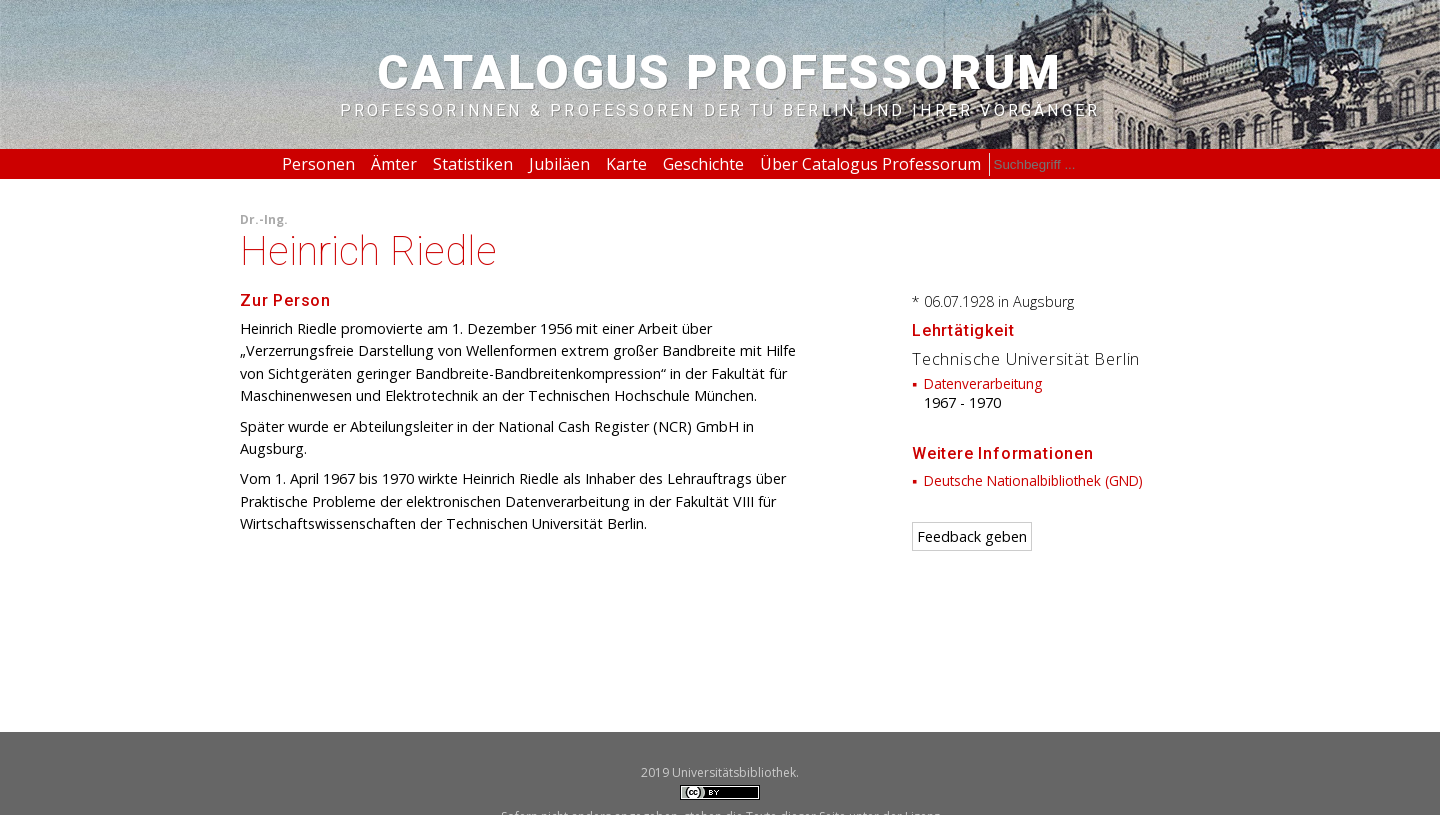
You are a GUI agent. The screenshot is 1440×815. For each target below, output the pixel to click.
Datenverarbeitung (983, 383)
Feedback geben (972, 536)
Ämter (394, 164)
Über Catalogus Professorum (870, 164)
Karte (626, 164)
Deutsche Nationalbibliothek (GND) (1033, 480)
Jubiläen (559, 164)
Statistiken (473, 164)
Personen (318, 164)
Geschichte (703, 164)
